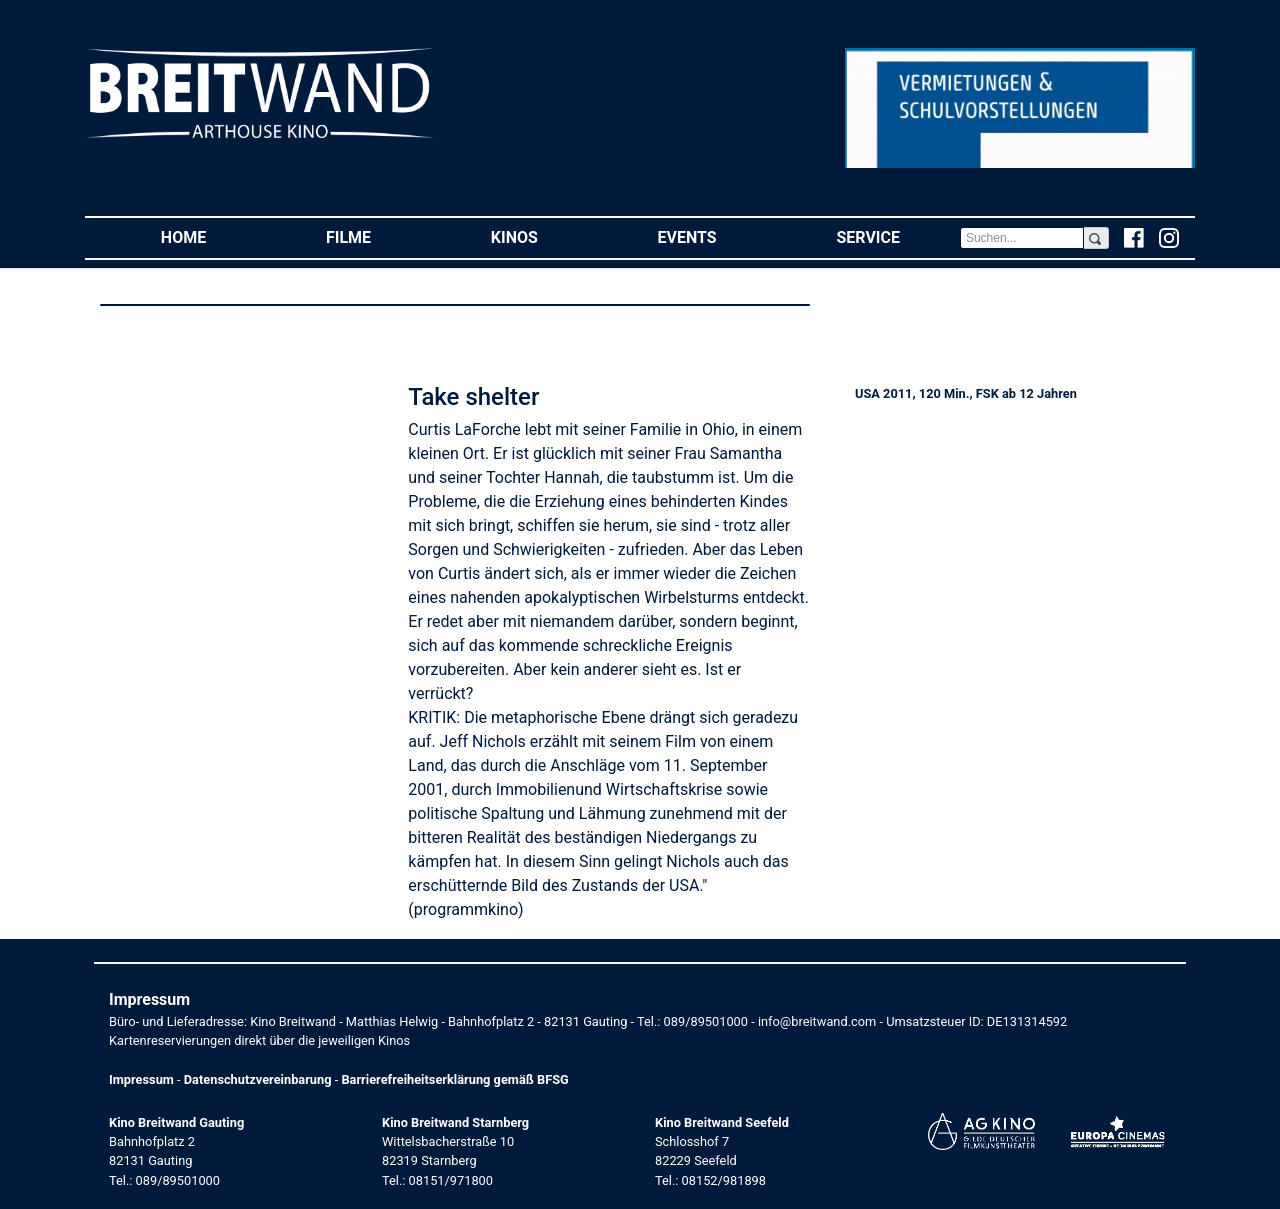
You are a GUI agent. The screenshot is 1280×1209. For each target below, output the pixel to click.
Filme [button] (378, 236)
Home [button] (213, 236)
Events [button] (717, 236)
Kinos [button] (544, 236)
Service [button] (897, 236)
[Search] (1022, 238)
